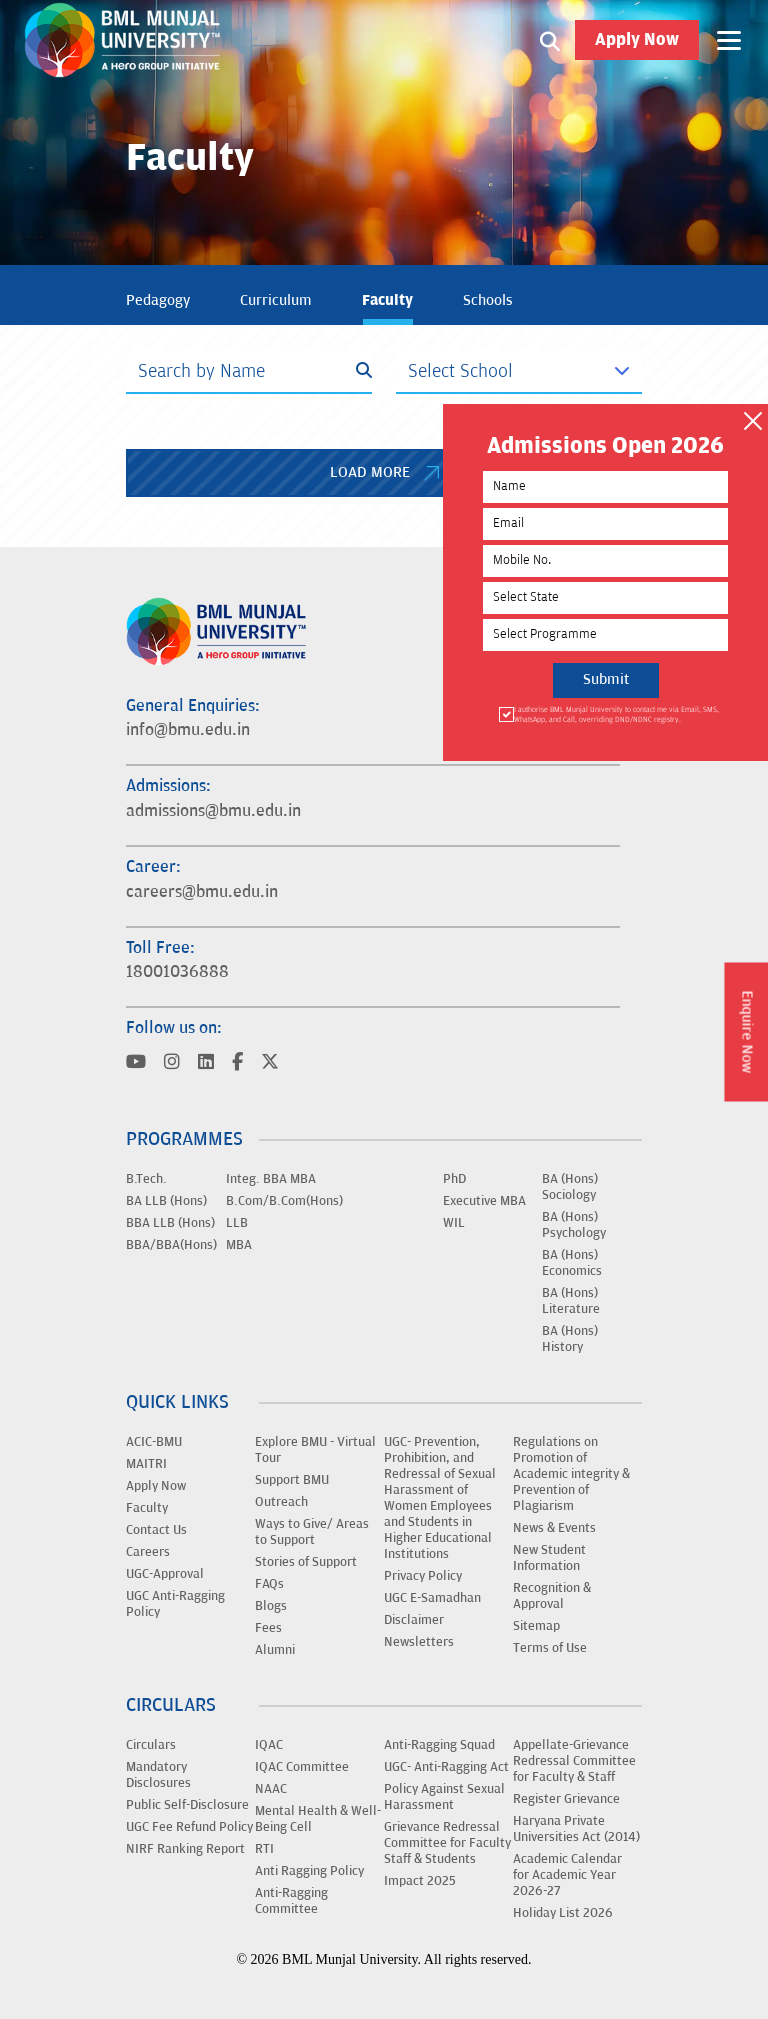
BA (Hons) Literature (571, 1301)
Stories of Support (306, 1562)
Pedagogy (158, 300)
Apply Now (637, 40)
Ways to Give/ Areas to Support (312, 1532)
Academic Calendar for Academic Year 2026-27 (567, 1875)
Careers (148, 1552)
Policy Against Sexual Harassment (444, 1797)
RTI (264, 1849)
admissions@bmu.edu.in (213, 811)
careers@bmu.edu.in (202, 892)
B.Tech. (146, 1179)
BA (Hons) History (570, 1339)
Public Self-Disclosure (187, 1805)
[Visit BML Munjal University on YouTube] (136, 1063)
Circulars (151, 1745)
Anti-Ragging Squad (439, 1745)
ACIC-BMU (154, 1442)
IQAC (269, 1745)
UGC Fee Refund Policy (189, 1827)
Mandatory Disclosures (158, 1775)
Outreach (281, 1502)
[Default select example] (519, 372)
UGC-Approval (165, 1574)
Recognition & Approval (552, 1596)
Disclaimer (414, 1620)
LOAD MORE (384, 472)
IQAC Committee (302, 1767)
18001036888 (177, 972)
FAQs (269, 1584)
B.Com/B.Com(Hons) (284, 1201)
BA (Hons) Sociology (570, 1187)
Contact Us (156, 1530)
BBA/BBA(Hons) (171, 1245)
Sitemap (536, 1626)
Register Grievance (566, 1799)
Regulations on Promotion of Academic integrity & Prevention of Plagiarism (571, 1474)
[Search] (249, 372)
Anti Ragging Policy (309, 1871)
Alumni (275, 1650)
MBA (239, 1245)
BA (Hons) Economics (572, 1263)
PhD (454, 1179)
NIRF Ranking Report (185, 1849)
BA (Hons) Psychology (574, 1225)
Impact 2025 (420, 1881)
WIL (454, 1223)
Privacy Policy (423, 1576)
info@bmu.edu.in (188, 730)
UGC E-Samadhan (432, 1598)
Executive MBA (484, 1201)
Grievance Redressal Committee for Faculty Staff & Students (447, 1843)
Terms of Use (550, 1648)
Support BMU (292, 1480)
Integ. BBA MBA (271, 1179)
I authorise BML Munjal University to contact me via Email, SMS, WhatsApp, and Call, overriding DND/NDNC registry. (615, 714)
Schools (488, 300)
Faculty (387, 300)
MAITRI (146, 1464)
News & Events (554, 1528)
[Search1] (550, 40)
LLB (237, 1223)
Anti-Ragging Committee (291, 1901)
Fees (268, 1628)
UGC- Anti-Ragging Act (446, 1767)
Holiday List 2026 (563, 1913)
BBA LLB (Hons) (170, 1223)
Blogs (271, 1606)
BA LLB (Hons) (166, 1201)
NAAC (271, 1789)
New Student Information (549, 1558)
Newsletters (419, 1642)
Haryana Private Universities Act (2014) (576, 1829)
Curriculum (276, 300)
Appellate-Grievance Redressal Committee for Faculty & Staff (574, 1761)
